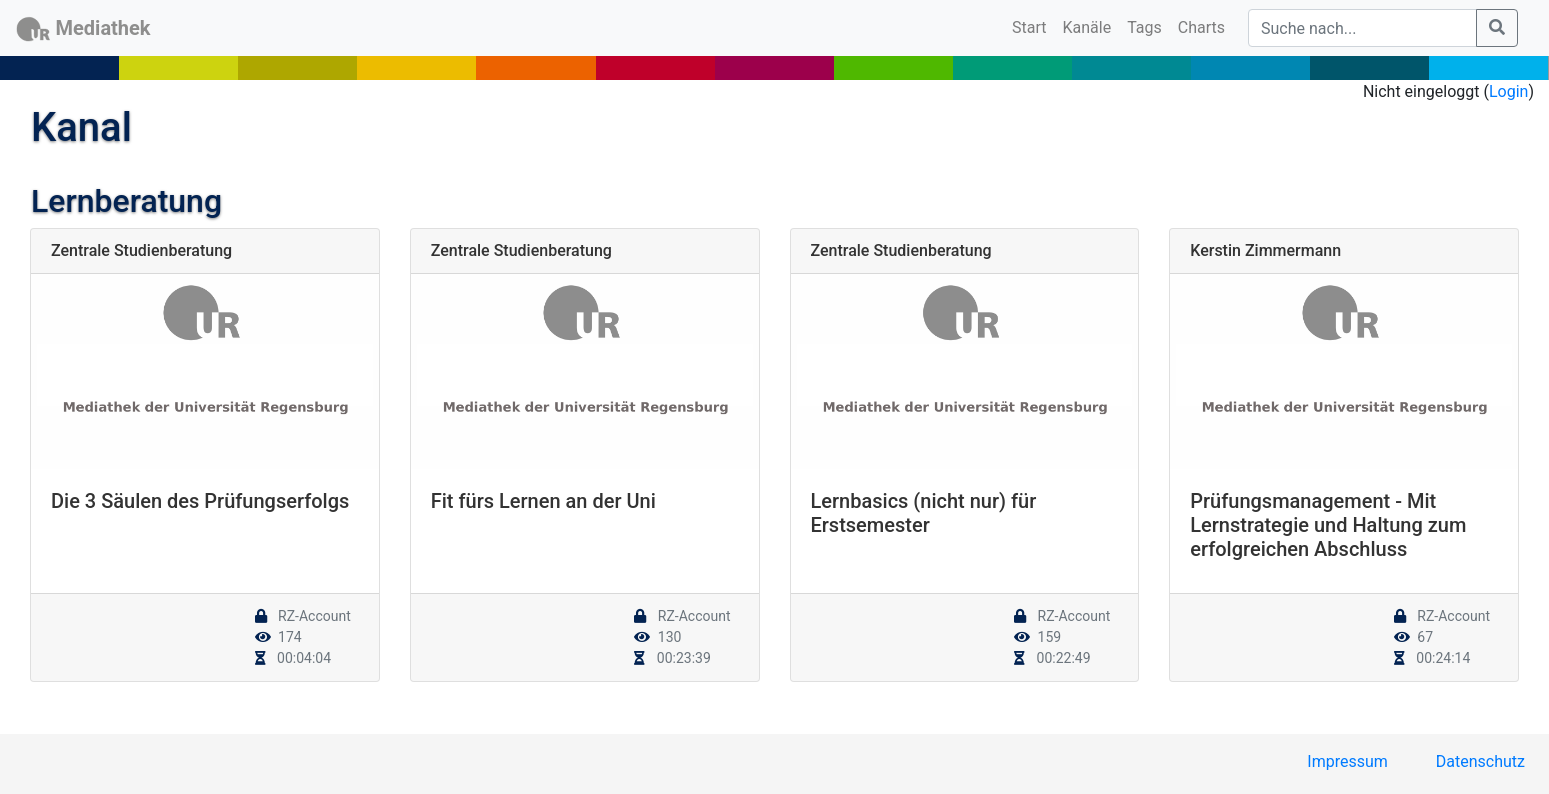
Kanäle (1087, 27)
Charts (1201, 27)
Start (1033, 26)
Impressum (1347, 761)
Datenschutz (1480, 761)
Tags (1144, 27)
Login (1508, 91)
